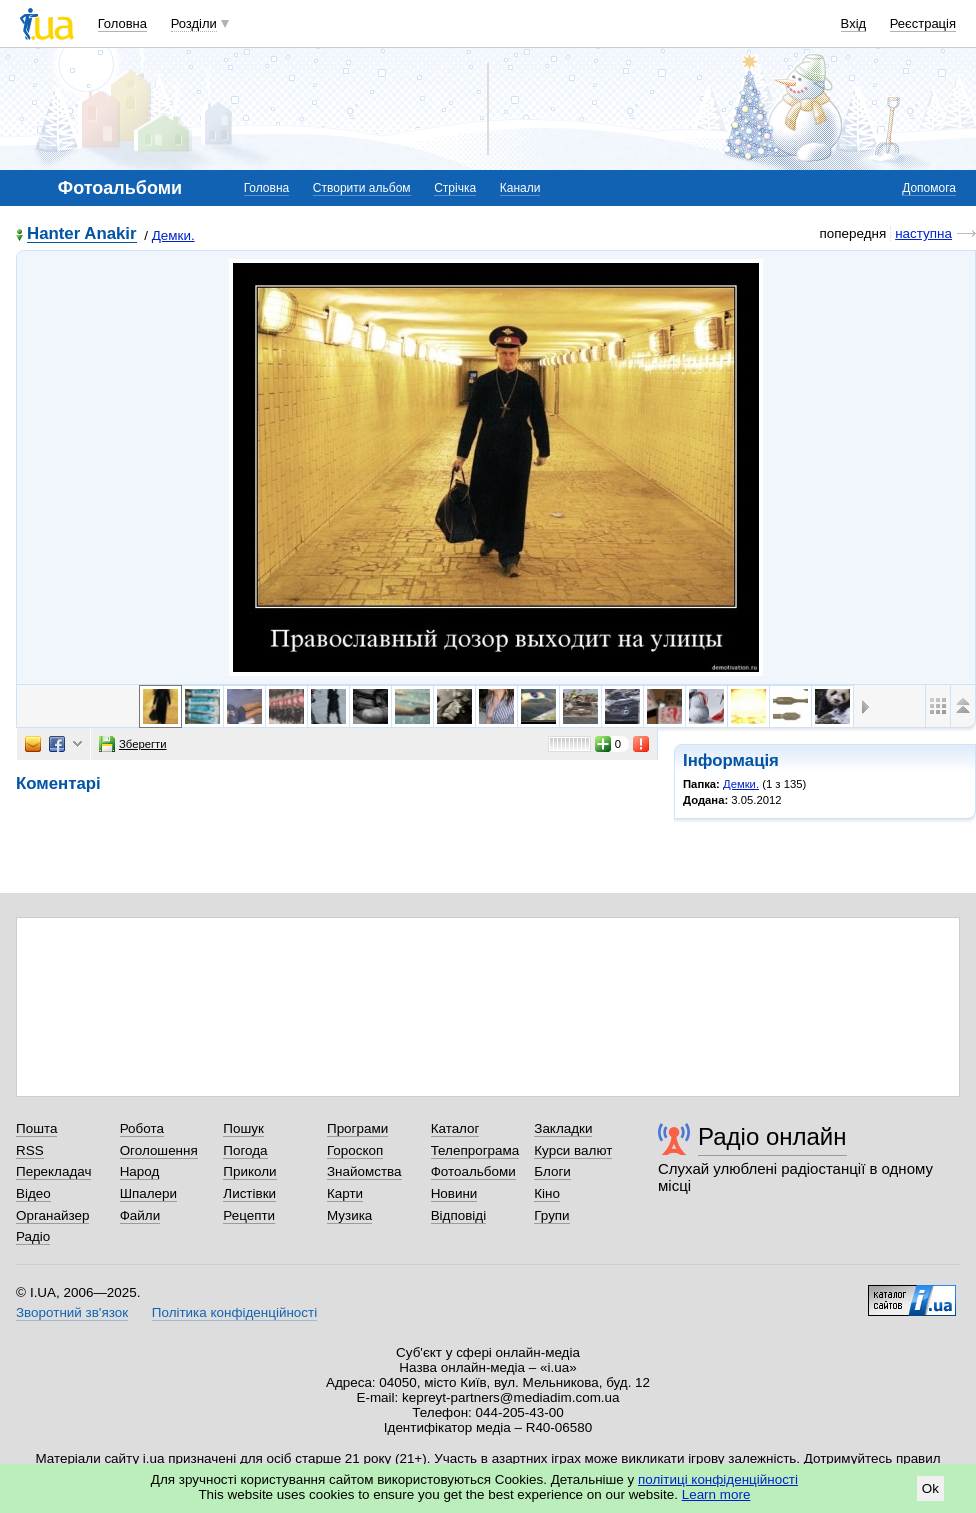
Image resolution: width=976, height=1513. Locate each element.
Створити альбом (362, 188)
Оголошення (159, 1150)
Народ (140, 1171)
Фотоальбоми (473, 1171)
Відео (33, 1193)
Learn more (716, 1494)
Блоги (552, 1171)
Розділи (194, 23)
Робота (142, 1128)
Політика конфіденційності (234, 1312)
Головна (122, 23)
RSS (30, 1150)
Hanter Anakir (82, 234)
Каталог (455, 1128)
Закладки (563, 1128)
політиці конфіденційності (718, 1479)
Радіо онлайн (772, 1136)
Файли (140, 1215)
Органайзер (52, 1215)
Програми (357, 1128)
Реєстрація (923, 23)
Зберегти (133, 744)
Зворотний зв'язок (72, 1312)
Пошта (36, 1128)
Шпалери (148, 1193)
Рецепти (249, 1215)
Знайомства (364, 1171)
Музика (349, 1215)
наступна (923, 233)
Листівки (249, 1193)
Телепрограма (475, 1150)
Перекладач (53, 1171)
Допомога (929, 188)
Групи (551, 1215)
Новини (454, 1193)
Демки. (173, 235)
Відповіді (459, 1215)
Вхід (854, 23)
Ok (930, 1488)
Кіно (547, 1193)
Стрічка (455, 188)
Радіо (33, 1236)
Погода (245, 1150)
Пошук (243, 1128)
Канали (520, 188)
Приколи (249, 1171)
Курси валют (573, 1150)
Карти (345, 1193)
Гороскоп (355, 1150)
